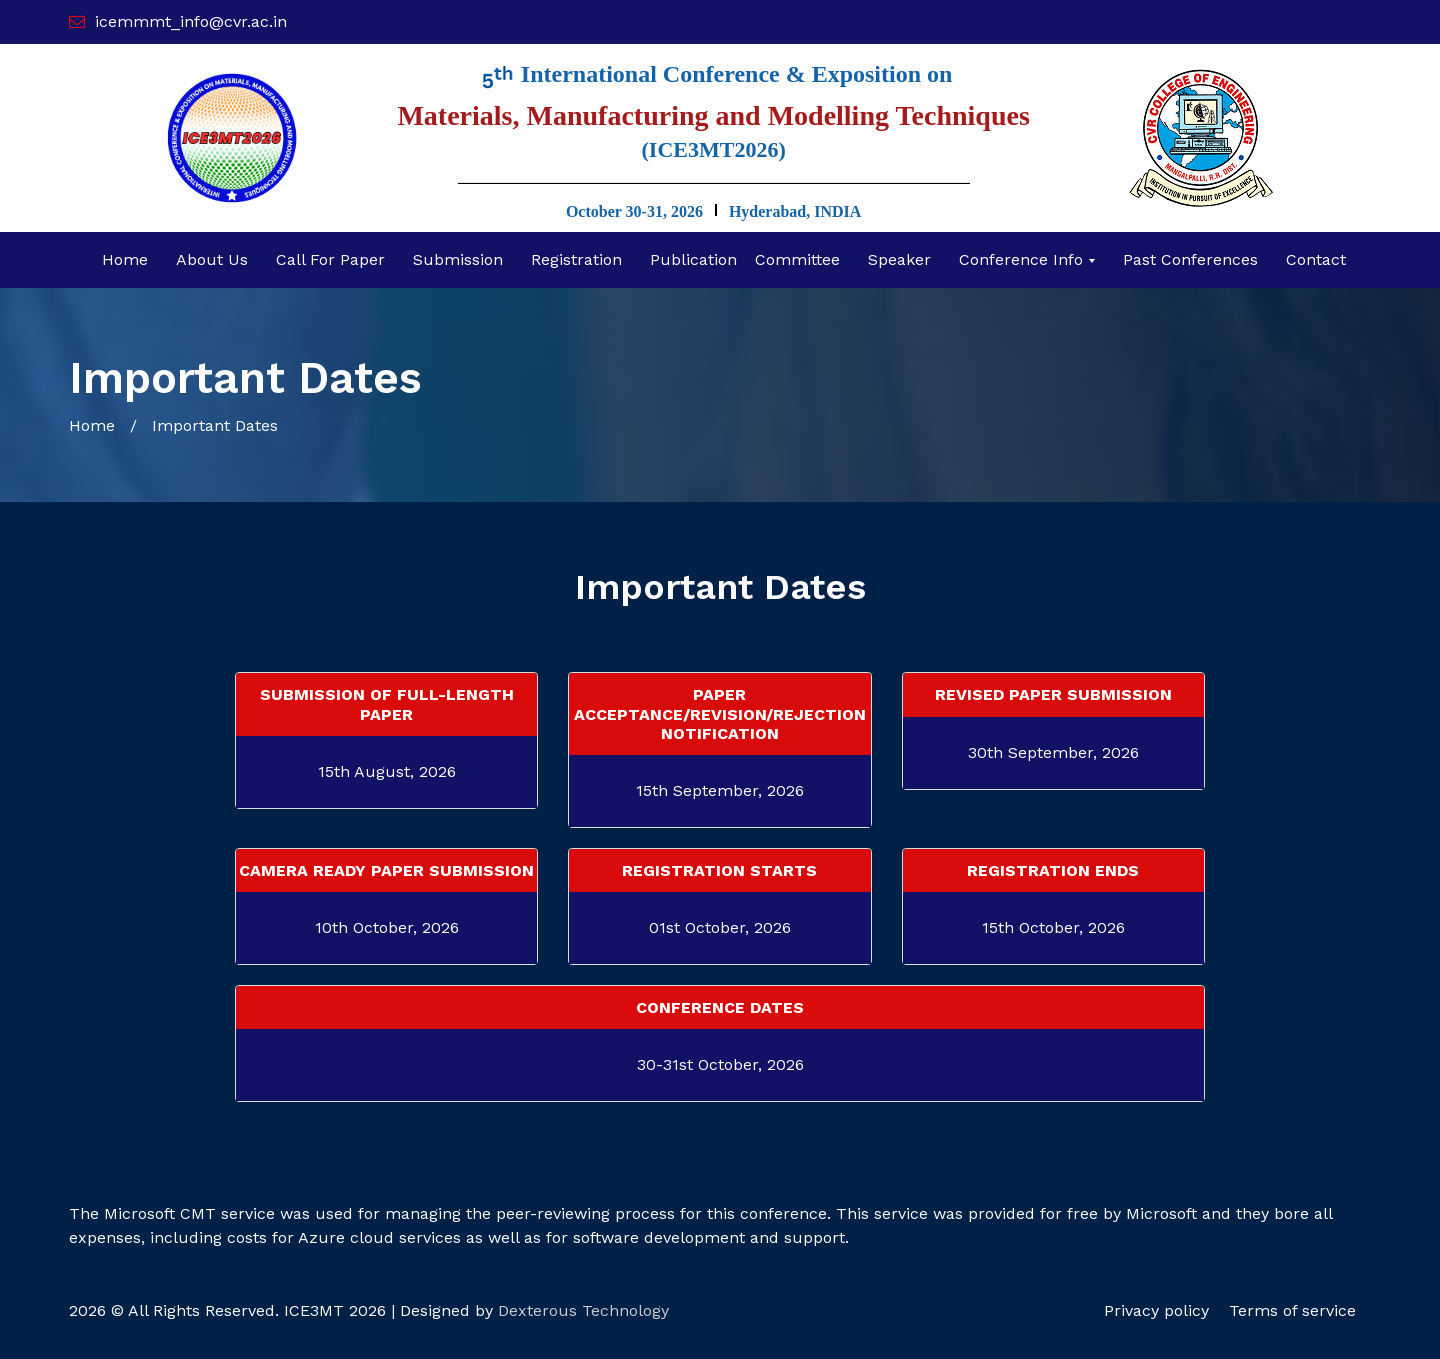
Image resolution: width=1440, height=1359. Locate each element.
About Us (212, 259)
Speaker (899, 259)
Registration (576, 259)
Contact (1316, 259)
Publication (693, 259)
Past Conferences (1190, 259)
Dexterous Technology (583, 1310)
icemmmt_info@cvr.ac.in (191, 21)
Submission (458, 259)
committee (797, 259)
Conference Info (1023, 259)
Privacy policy (1156, 1310)
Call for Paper (330, 259)
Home (125, 259)
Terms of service (1292, 1310)
